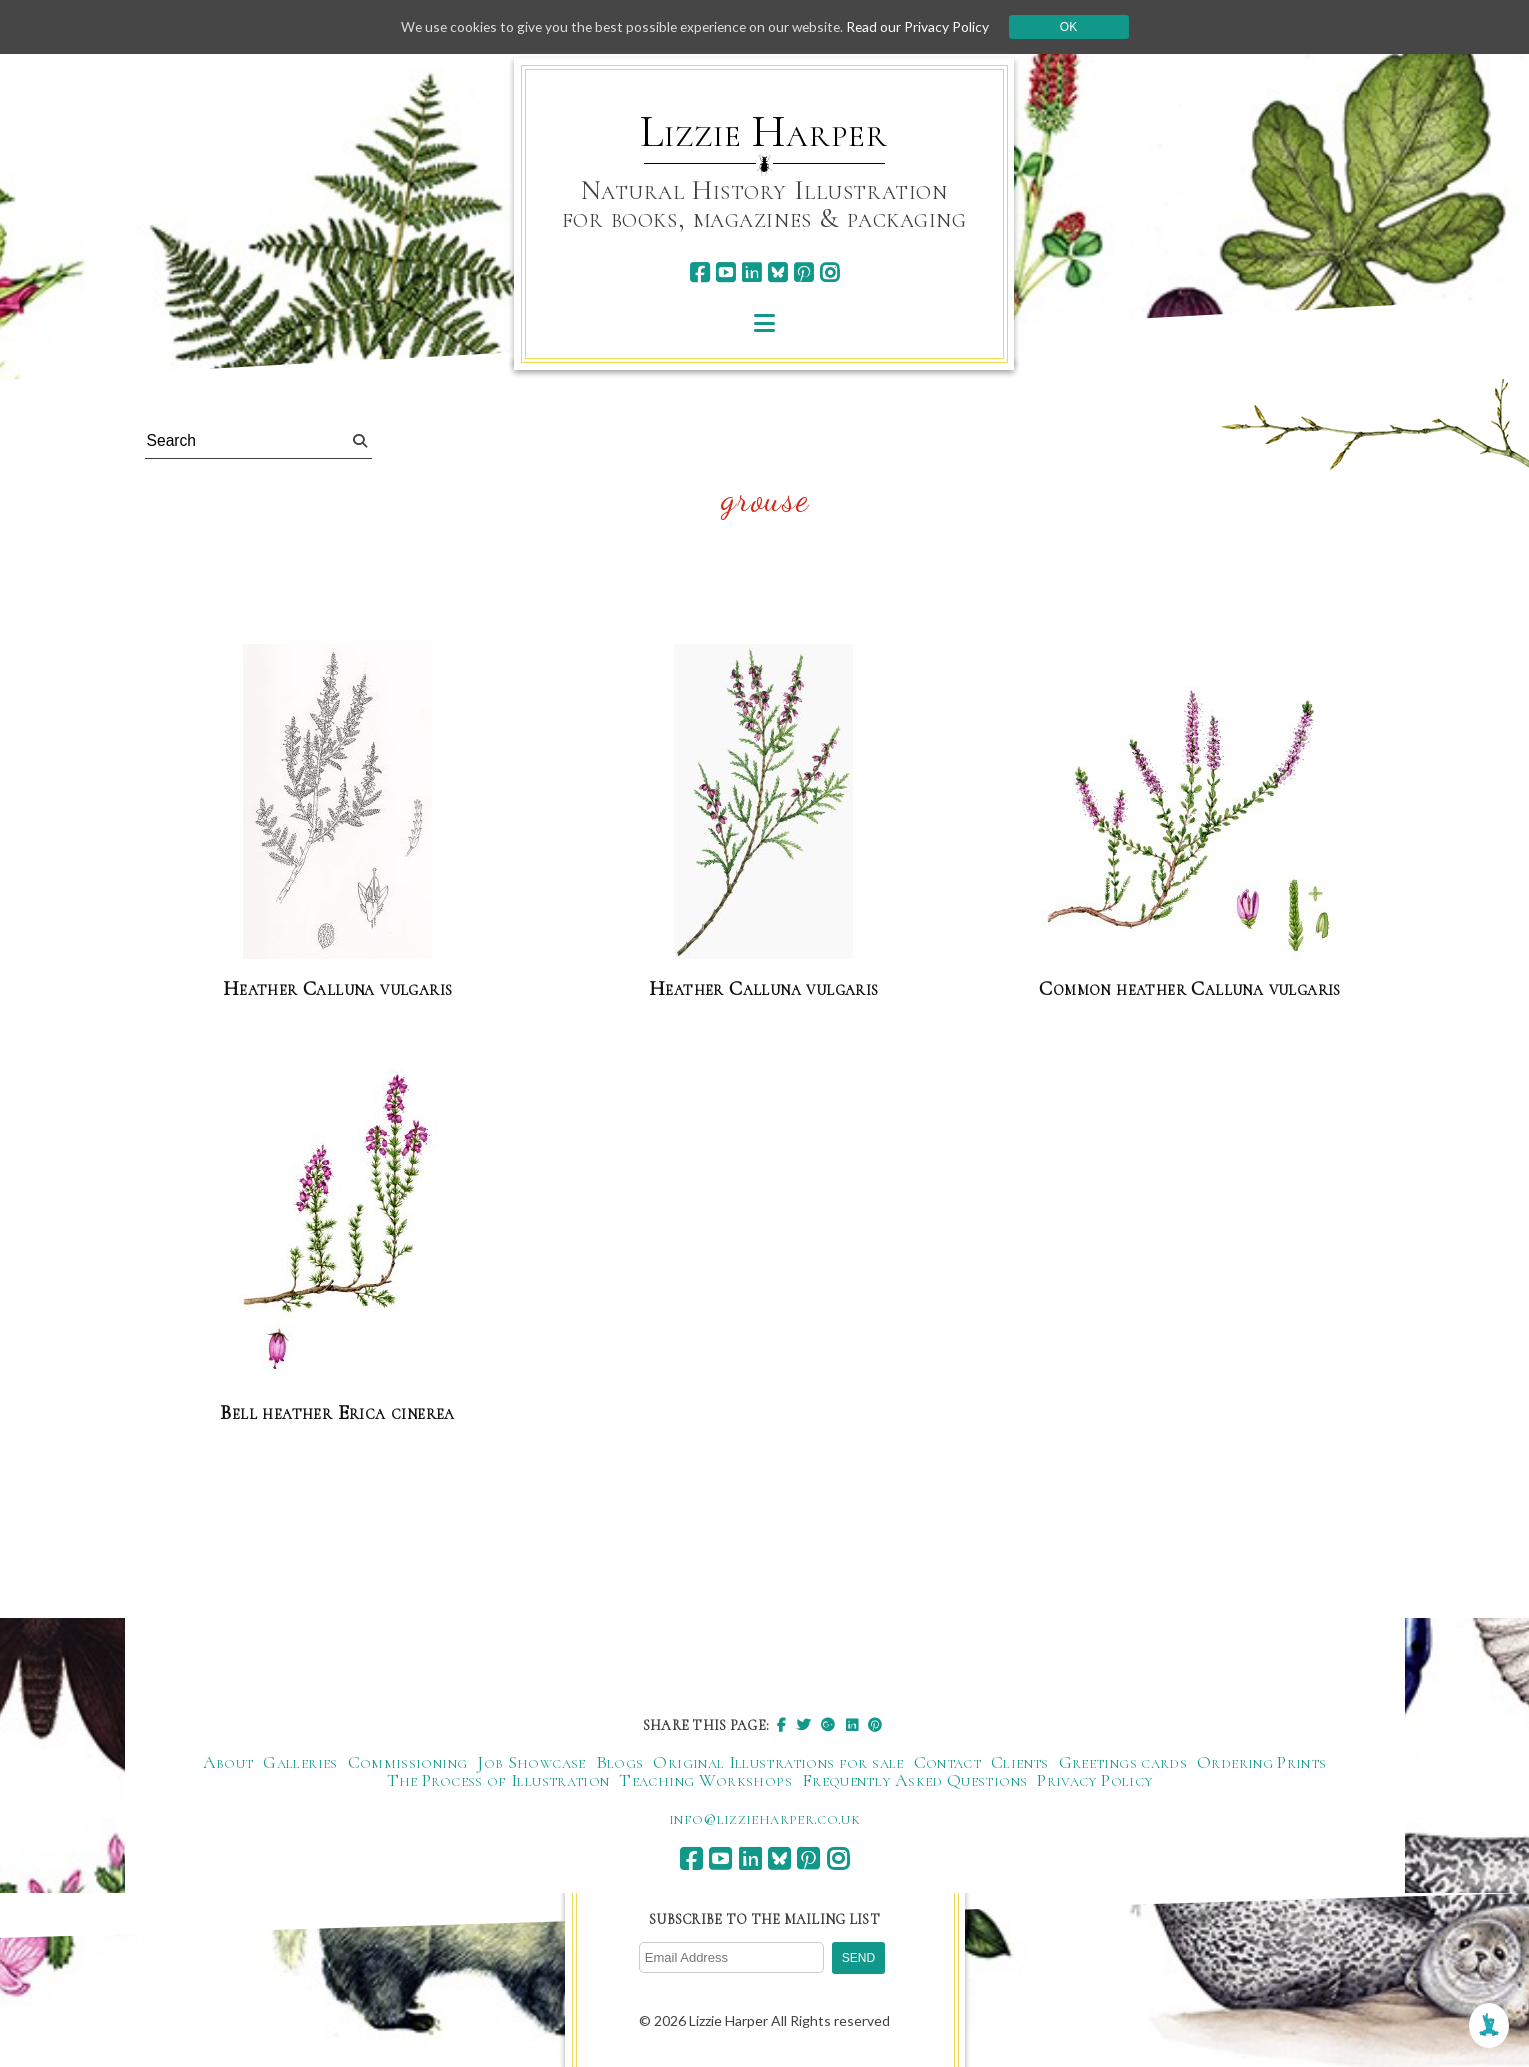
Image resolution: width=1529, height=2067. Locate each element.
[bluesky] (777, 272)
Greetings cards (1123, 1763)
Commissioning (408, 1763)
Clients (1020, 1763)
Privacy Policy (1094, 1781)
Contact (948, 1763)
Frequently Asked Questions (914, 1781)
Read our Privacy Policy (924, 26)
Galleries (300, 1763)
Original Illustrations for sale (778, 1763)
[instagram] (829, 272)
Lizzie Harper (763, 132)
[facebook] (699, 272)
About (228, 1763)
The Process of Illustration (498, 1781)
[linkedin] (751, 272)
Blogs (620, 1763)
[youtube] (725, 272)
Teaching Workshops (705, 1781)
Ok (1075, 27)
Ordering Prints (1261, 1763)
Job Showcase (531, 1763)
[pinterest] (803, 272)
